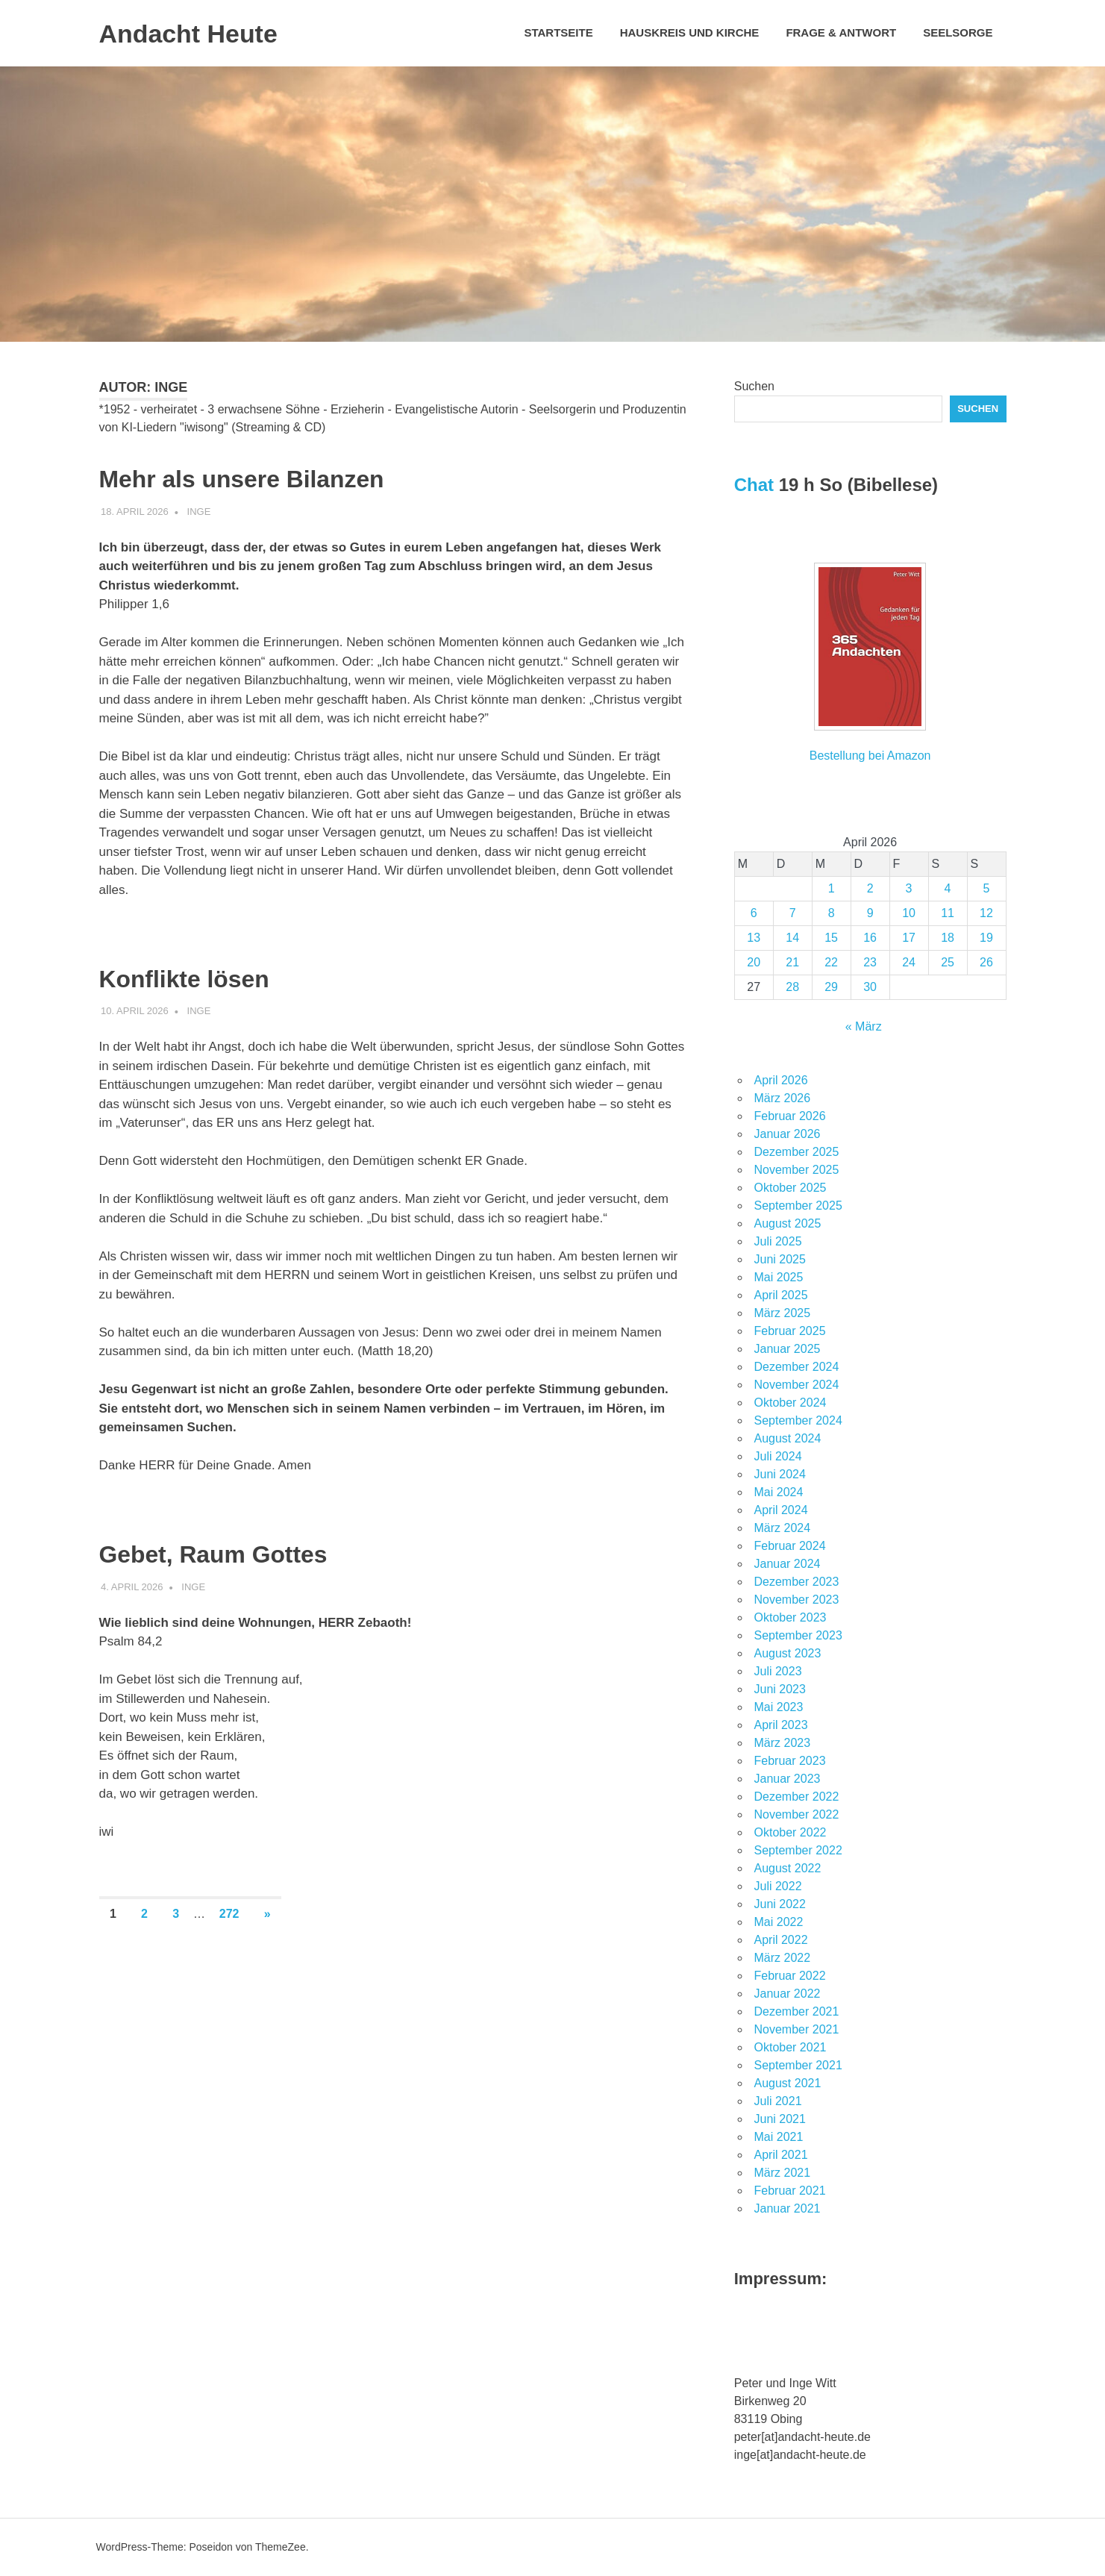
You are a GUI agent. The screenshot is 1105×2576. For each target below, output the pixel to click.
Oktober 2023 (790, 1617)
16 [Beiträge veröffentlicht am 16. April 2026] (870, 937)
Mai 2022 (779, 1922)
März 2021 (782, 2172)
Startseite (558, 32)
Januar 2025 (787, 1348)
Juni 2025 (780, 1259)
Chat (754, 485)
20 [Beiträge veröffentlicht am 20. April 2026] (753, 962)
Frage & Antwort (841, 32)
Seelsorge (957, 32)
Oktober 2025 (790, 1187)
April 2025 (781, 1295)
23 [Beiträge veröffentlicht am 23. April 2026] (870, 962)
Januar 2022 (787, 1993)
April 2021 (781, 2154)
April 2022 (781, 1939)
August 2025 (787, 1223)
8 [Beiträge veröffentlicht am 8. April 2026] (831, 913)
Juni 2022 (780, 1904)
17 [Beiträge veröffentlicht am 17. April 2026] (908, 937)
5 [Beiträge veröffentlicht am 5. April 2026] (986, 888)
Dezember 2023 (796, 1581)
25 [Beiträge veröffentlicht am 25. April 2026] (947, 962)
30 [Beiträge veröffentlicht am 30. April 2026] (870, 987)
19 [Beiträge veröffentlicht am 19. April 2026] (986, 937)
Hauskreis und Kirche (690, 32)
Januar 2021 (787, 2208)
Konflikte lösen (206, 976)
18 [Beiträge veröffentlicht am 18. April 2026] (947, 937)
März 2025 (782, 1313)
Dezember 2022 (796, 1796)
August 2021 (787, 2083)
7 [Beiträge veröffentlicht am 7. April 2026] (792, 913)
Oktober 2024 (790, 1402)
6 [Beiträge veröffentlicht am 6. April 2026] (754, 913)
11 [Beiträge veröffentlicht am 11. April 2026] (947, 913)
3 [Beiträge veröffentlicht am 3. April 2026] (909, 888)
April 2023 (781, 1725)
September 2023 (798, 1635)
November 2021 (796, 2029)
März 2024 (782, 1528)
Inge (199, 511)
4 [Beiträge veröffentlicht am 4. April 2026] (948, 888)
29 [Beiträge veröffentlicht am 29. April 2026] (831, 987)
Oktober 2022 (790, 1832)
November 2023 (796, 1599)
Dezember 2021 (796, 2011)
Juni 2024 (780, 1474)
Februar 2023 (790, 1760)
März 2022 (782, 1957)
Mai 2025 (779, 1277)
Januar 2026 (787, 1134)
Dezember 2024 (796, 1366)
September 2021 (798, 2065)
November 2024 (796, 1384)
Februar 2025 (790, 1331)
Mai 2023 (779, 1707)
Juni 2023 (780, 1689)
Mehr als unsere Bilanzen (278, 476)
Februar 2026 (790, 1116)
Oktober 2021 (790, 2047)
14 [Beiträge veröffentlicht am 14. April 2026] (792, 937)
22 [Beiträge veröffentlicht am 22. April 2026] (831, 962)
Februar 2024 (790, 1545)
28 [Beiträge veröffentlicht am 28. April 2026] (792, 987)
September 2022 (798, 1850)
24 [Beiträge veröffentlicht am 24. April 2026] (908, 962)
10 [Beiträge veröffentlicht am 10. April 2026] (908, 913)
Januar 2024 (787, 1563)
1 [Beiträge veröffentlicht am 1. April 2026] (831, 888)
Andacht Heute (199, 33)
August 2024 (787, 1438)
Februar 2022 (790, 1975)
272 (229, 1913)
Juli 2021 (778, 2101)
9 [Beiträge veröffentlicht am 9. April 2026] (870, 913)
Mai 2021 (779, 2136)
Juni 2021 (780, 2119)
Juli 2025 (778, 1241)
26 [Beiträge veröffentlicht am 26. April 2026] (986, 962)
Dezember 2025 (796, 1151)
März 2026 (782, 1098)
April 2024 (781, 1510)
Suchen (754, 386)
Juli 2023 (778, 1671)
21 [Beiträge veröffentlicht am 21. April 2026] (792, 962)
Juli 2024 (778, 1456)
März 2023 (782, 1742)
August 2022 (787, 1868)
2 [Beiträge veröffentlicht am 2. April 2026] (870, 888)
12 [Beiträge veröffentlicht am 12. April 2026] (986, 913)
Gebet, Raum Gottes (242, 1552)
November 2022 (796, 1814)
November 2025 (796, 1169)
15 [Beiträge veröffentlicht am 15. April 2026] (831, 937)
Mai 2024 (779, 1492)
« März (863, 1026)
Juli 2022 (778, 1886)
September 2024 (798, 1420)
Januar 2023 (787, 1778)
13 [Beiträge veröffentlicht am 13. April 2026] (753, 937)
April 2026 (781, 1080)
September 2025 (798, 1205)
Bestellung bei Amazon (870, 755)
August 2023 (787, 1653)
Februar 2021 (790, 2190)
